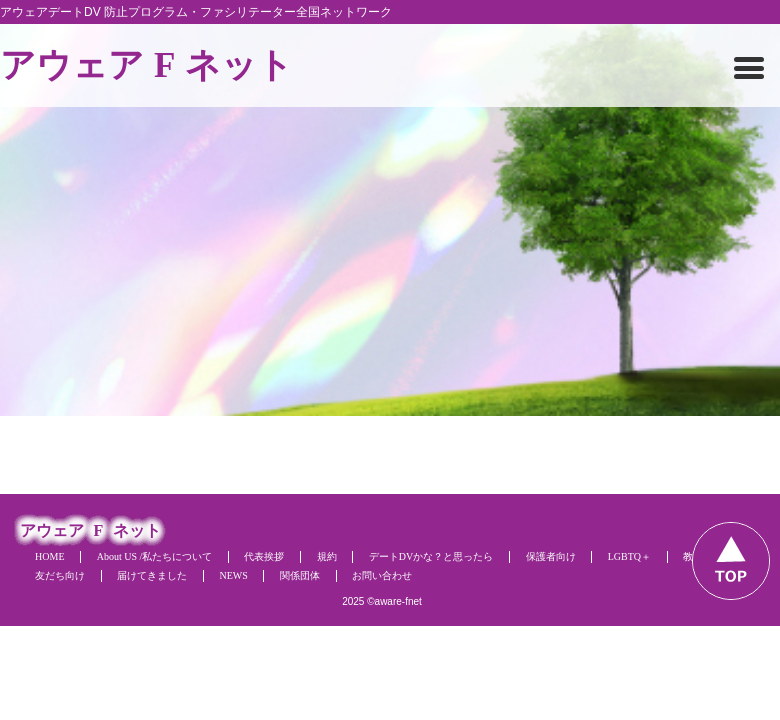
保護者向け (551, 556)
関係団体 (300, 575)
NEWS (233, 575)
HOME (49, 556)
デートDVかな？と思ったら (431, 556)
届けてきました (152, 575)
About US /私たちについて (155, 556)
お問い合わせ (382, 575)
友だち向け (60, 575)
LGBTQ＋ (629, 556)
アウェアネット (146, 65)
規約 (327, 556)
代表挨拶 (264, 556)
